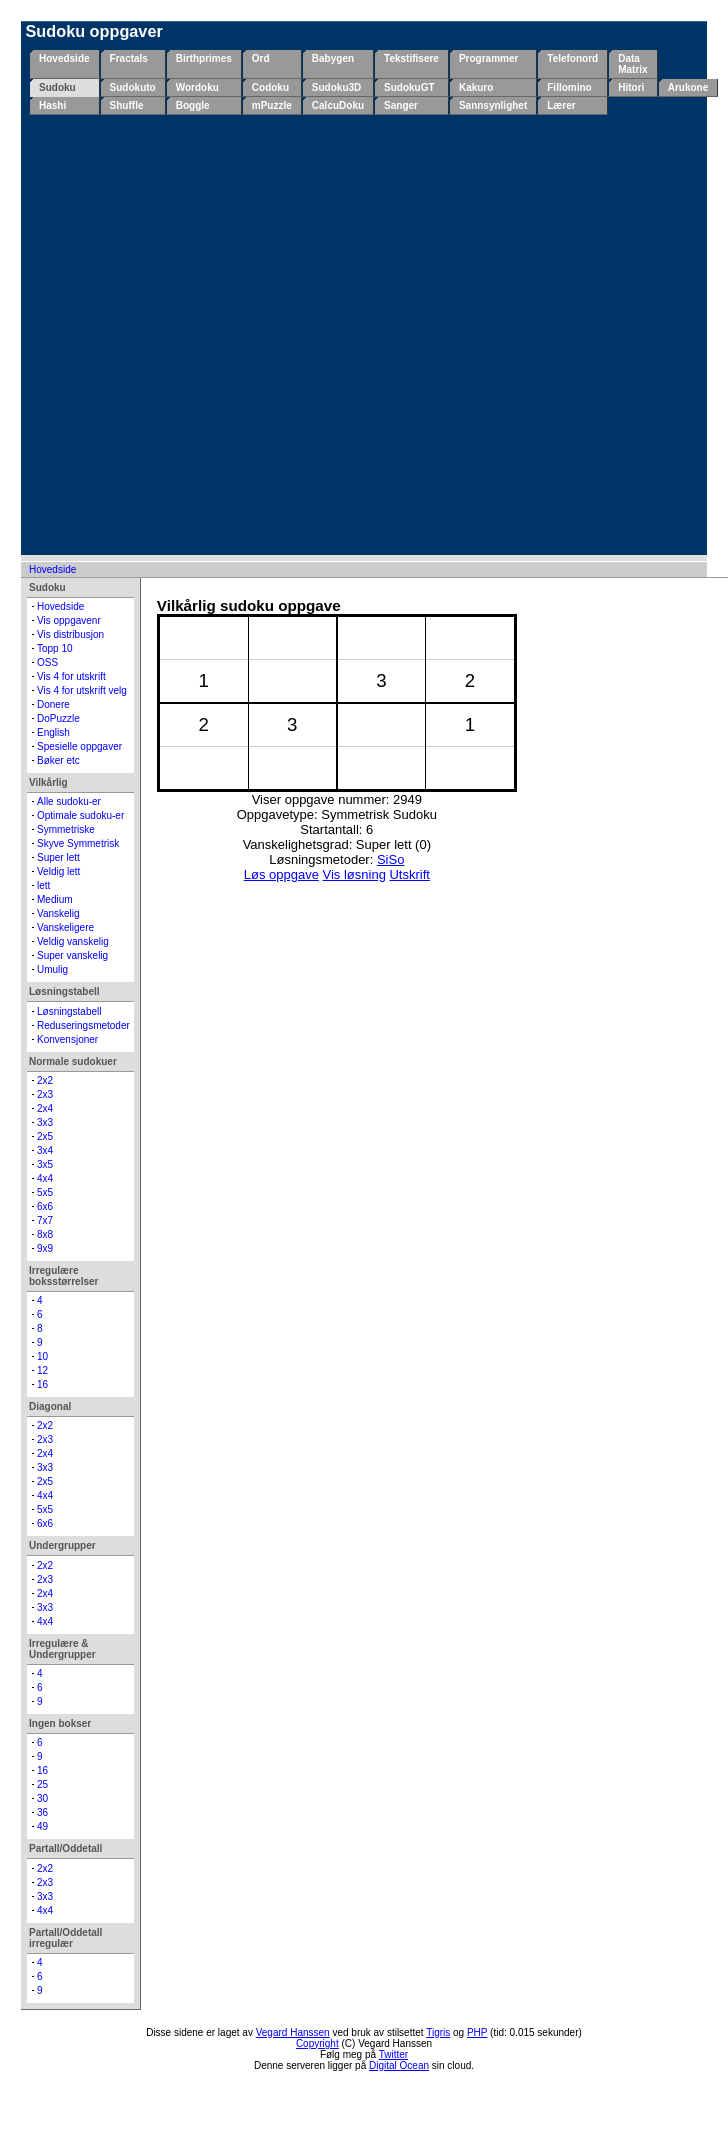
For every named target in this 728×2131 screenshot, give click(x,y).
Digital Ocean (399, 2065)
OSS (47, 662)
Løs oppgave (281, 874)
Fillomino (569, 87)
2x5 (45, 1136)
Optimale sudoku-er (80, 815)
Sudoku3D (336, 87)
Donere (53, 704)
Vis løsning (354, 874)
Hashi (52, 105)
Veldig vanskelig (73, 941)
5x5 (45, 1192)
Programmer (488, 58)
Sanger (401, 105)
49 (42, 1826)
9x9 (45, 1248)
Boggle (193, 105)
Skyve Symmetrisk (78, 843)
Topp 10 (55, 648)
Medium (55, 899)
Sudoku (57, 87)
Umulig (52, 969)
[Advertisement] (210, 335)
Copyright (317, 2043)
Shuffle (127, 105)
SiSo (390, 859)
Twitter (393, 2054)
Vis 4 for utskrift (71, 676)
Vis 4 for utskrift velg (82, 690)
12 (42, 1370)
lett (43, 885)
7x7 (45, 1220)
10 (42, 1356)
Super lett (58, 857)
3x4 (45, 1150)
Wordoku (197, 87)
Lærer (561, 105)
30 (42, 1798)
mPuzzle (272, 105)
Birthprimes (204, 58)
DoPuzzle (58, 718)
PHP (477, 2032)
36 (42, 1812)
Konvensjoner (67, 1039)
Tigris (438, 2032)
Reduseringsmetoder (83, 1025)
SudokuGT (409, 87)
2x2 (45, 1080)
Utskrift (409, 874)
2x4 (45, 1108)
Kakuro (476, 87)
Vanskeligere (65, 927)
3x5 (45, 1164)
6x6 (45, 1206)
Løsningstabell (69, 1011)
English (53, 732)
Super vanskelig (72, 955)
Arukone (688, 87)
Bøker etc (58, 760)
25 (42, 1784)
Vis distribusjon (70, 634)
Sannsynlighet (493, 105)
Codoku (270, 87)
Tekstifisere (411, 58)
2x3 (45, 1094)
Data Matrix (632, 64)
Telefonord (572, 58)
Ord (261, 58)
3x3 (45, 1122)
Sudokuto (133, 87)
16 (42, 1384)
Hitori (631, 87)
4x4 (45, 1178)
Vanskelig (58, 913)
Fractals (129, 58)
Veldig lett (58, 871)
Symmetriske (66, 829)
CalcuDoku (338, 105)
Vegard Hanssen (293, 2032)
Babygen (333, 58)
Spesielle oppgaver (79, 746)
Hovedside (64, 58)
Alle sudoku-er (69, 801)
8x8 (45, 1234)
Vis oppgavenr (69, 620)
